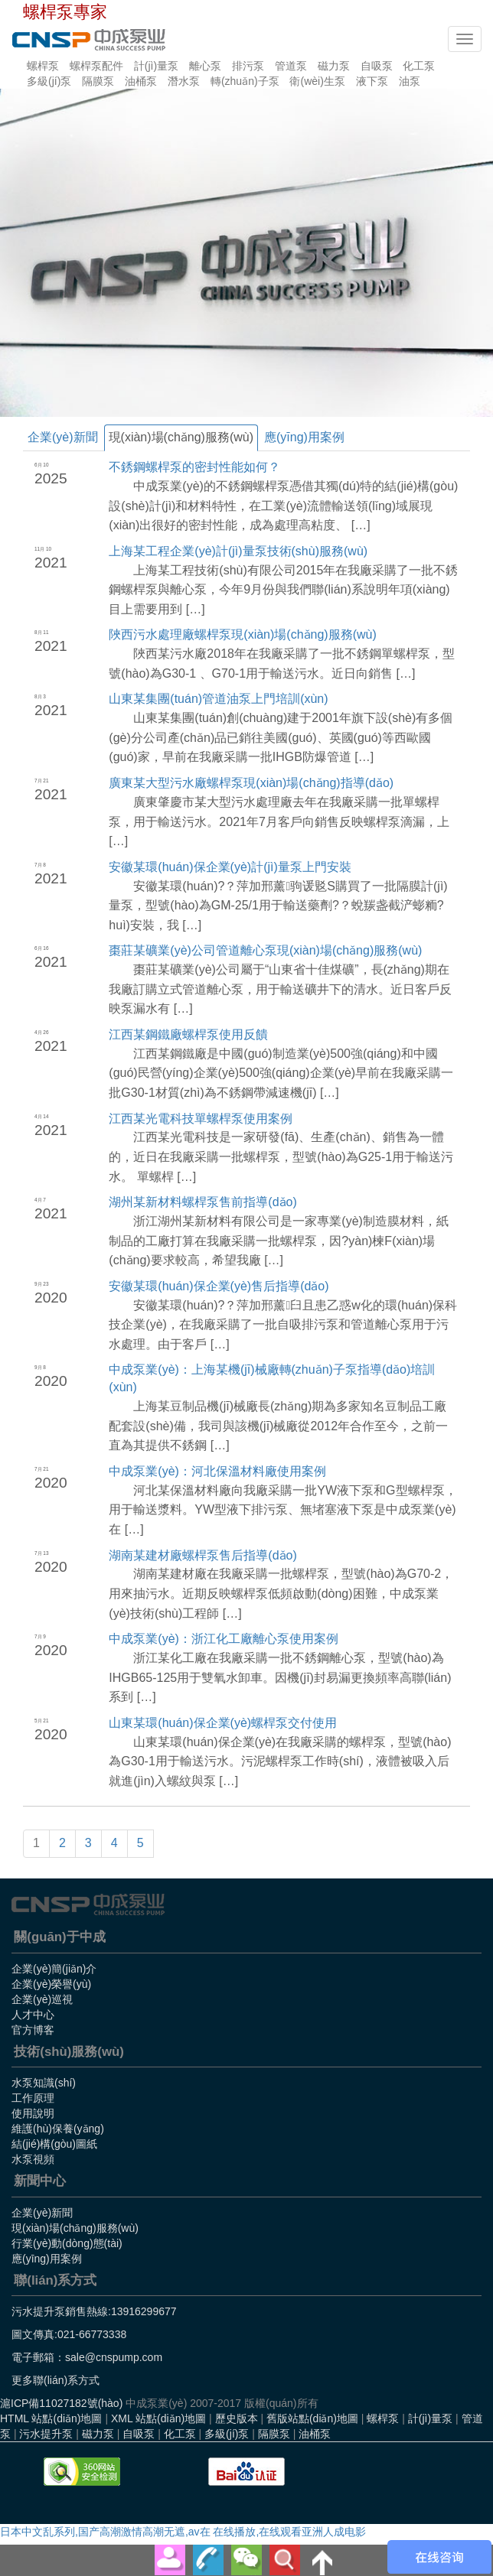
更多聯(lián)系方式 (55, 2380)
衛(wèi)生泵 (316, 81)
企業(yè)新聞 (63, 437)
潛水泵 (184, 81)
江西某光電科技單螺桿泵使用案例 (200, 1118)
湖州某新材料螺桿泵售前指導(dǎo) (202, 1201)
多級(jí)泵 (49, 81)
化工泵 (419, 66)
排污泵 (248, 66)
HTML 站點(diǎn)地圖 (51, 2418)
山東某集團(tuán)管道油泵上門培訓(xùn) (218, 698)
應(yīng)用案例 (304, 437)
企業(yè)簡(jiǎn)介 (53, 1969)
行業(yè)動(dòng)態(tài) (66, 2243)
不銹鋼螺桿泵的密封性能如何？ (194, 466)
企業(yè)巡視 (42, 1999)
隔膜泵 (98, 81)
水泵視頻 (32, 2159)
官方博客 (32, 2030)
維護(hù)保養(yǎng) (57, 2128)
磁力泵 (334, 66)
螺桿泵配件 (96, 66)
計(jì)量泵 (156, 66)
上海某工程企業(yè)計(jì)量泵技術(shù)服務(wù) (238, 551)
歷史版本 (236, 2418)
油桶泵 (141, 81)
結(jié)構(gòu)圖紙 (54, 2144)
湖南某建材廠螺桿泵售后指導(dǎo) (202, 1555)
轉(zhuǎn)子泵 (245, 81)
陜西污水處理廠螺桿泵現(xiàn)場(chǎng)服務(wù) (242, 634)
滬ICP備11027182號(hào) (61, 2403)
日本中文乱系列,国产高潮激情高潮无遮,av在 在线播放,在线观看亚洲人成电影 (183, 2532)
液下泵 (372, 81)
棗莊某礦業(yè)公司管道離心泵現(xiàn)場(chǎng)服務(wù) (265, 950)
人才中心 (32, 2014)
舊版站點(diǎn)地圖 (312, 2418)
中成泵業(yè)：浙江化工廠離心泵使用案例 (223, 1638)
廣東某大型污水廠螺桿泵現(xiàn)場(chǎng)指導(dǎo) (251, 782)
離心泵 (205, 66)
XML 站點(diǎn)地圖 (158, 2418)
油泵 (409, 81)
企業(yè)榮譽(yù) (51, 1984)
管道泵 (291, 66)
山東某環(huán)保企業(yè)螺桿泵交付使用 (223, 1722)
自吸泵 (377, 66)
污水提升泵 (46, 2434)
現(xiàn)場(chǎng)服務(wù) (181, 437)
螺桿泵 (43, 66)
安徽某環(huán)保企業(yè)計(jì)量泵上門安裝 (230, 866)
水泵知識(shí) (43, 2083)
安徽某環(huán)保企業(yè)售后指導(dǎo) (218, 1286)
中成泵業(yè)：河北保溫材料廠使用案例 (217, 1471)
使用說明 (32, 2113)
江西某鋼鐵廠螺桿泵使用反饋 (188, 1034)
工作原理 (32, 2098)
